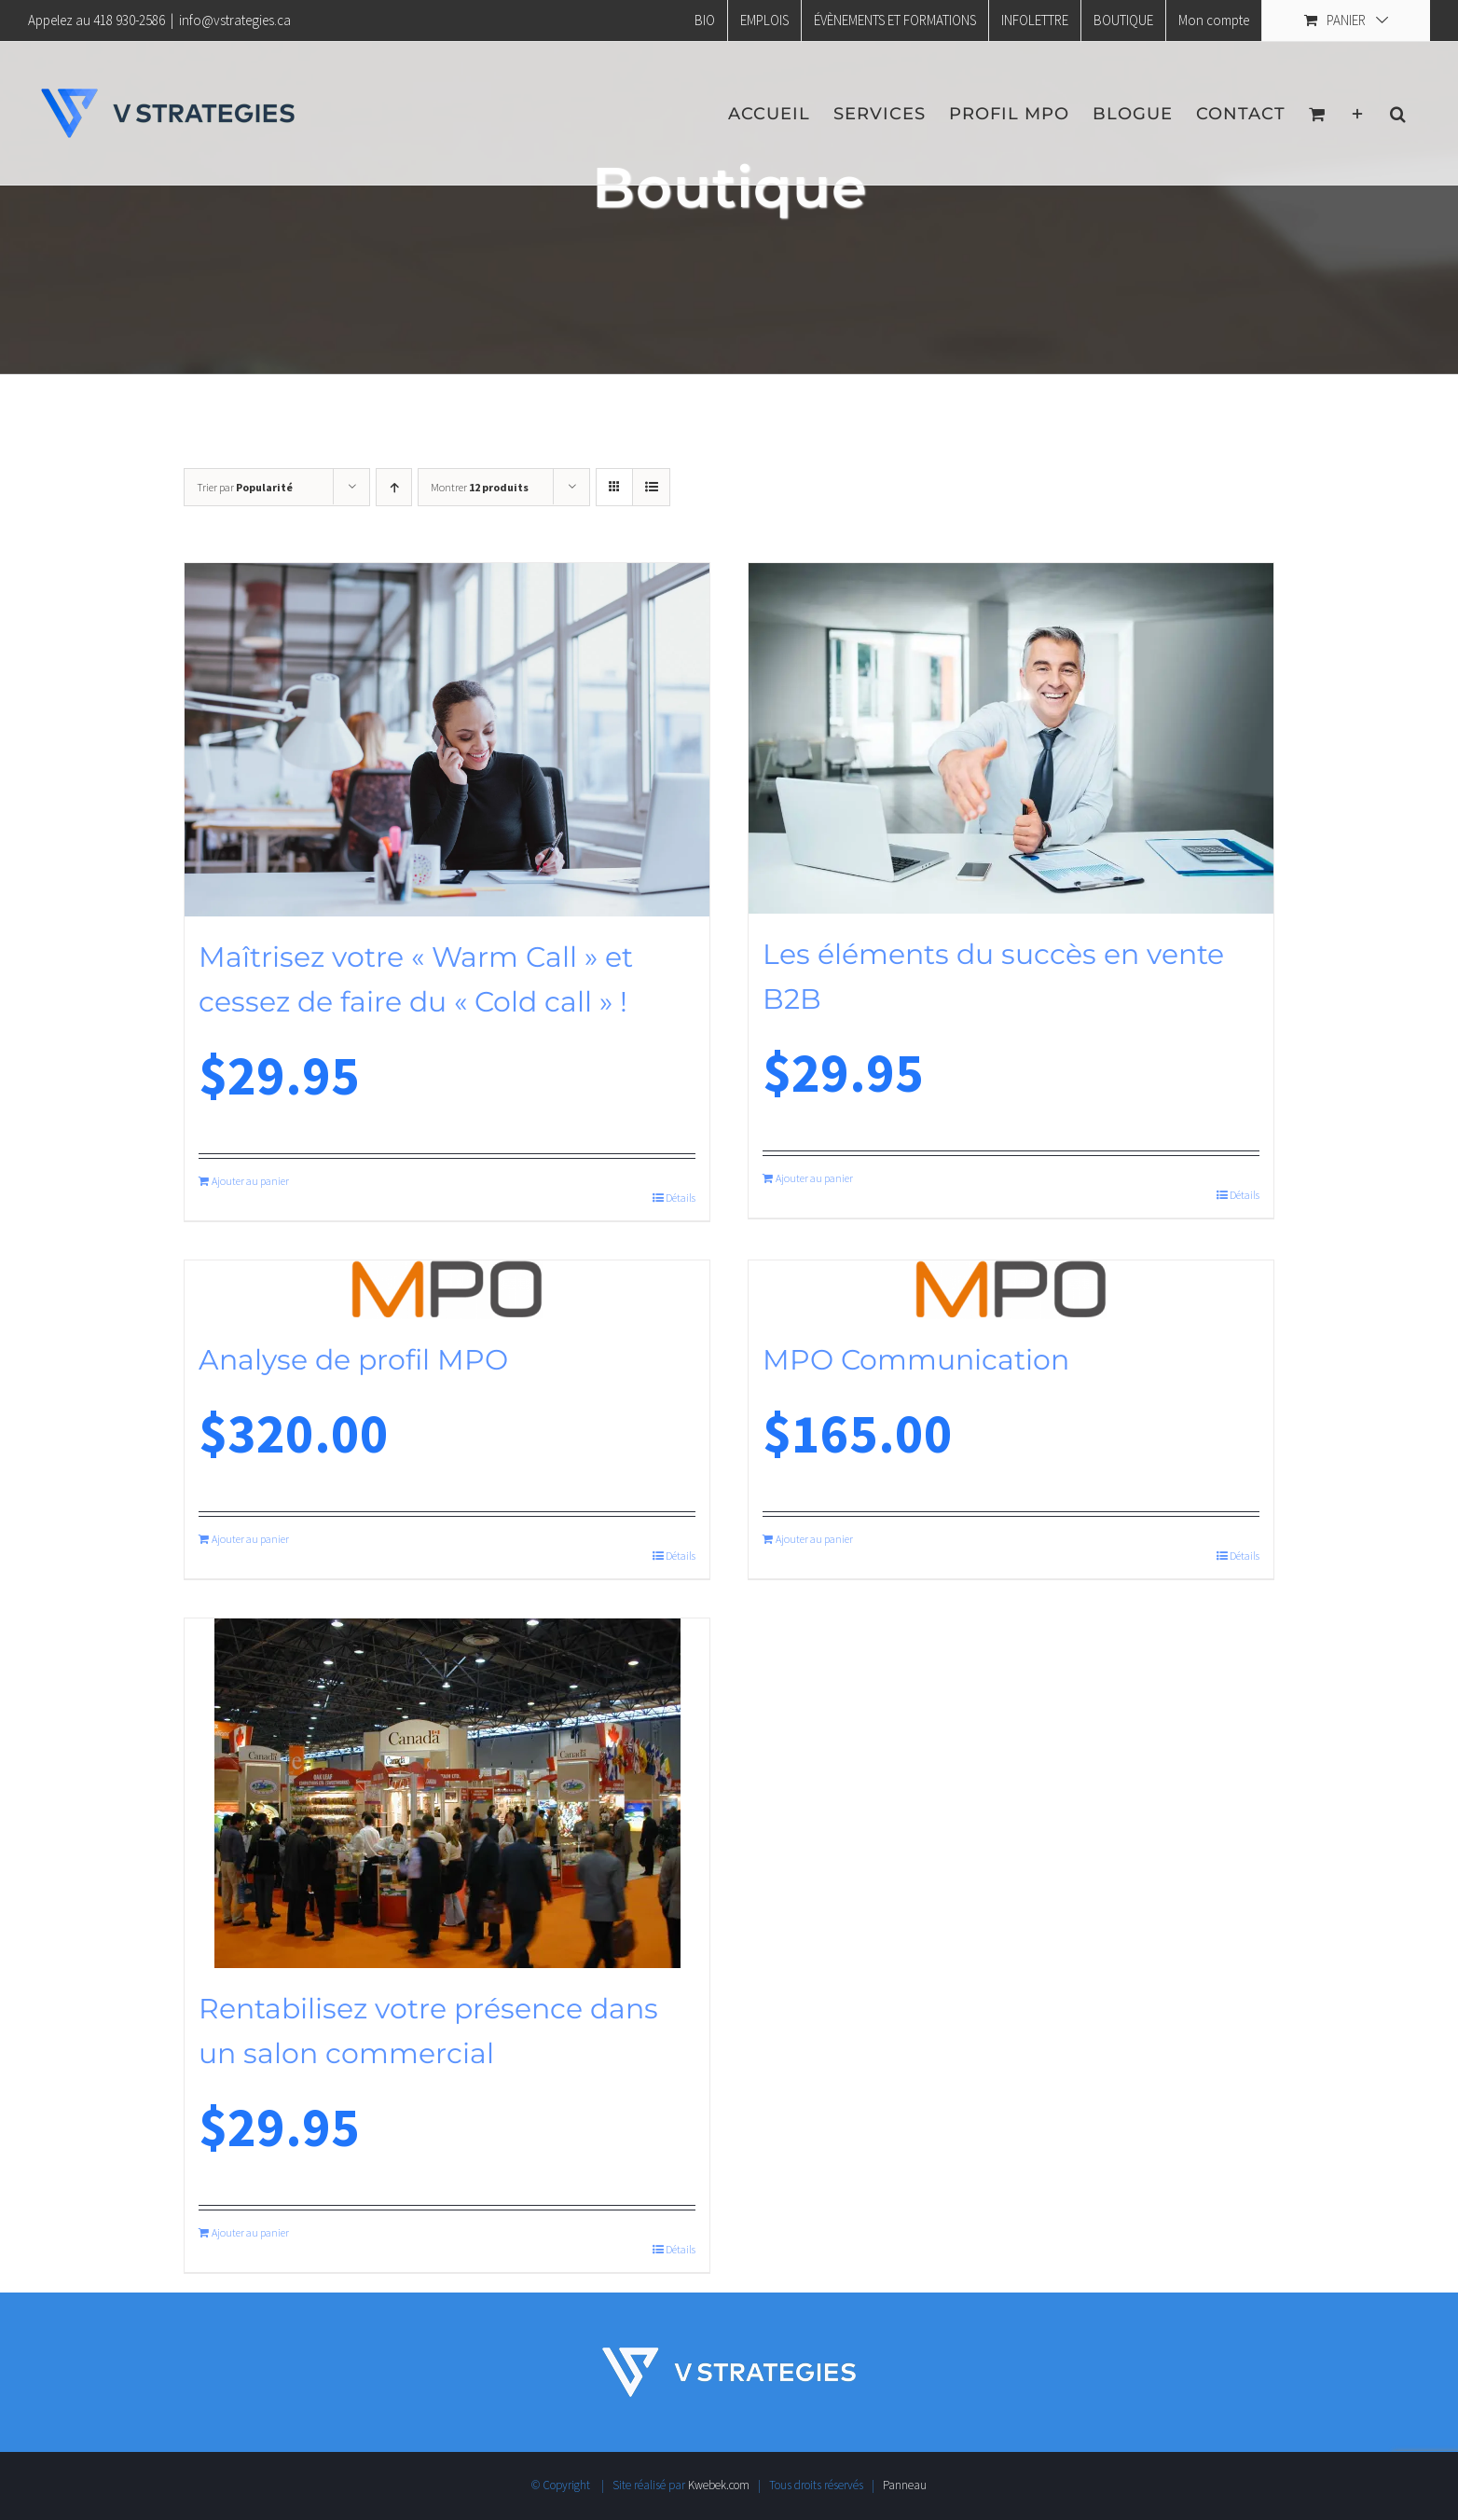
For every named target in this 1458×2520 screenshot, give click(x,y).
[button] (1398, 113)
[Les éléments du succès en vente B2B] (1011, 738)
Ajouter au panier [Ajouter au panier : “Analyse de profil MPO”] (250, 1539)
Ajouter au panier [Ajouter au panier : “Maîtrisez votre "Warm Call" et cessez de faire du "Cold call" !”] (250, 1181)
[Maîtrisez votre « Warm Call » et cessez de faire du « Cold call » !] (447, 739)
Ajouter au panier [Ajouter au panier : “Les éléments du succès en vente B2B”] (814, 1178)
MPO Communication (916, 1360)
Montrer (480, 487)
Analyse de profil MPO (353, 1360)
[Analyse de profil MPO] (447, 1289)
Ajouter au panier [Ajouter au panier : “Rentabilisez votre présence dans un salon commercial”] (250, 2232)
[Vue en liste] (651, 487)
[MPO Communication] (1011, 1289)
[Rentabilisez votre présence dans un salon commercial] (447, 1793)
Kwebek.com (719, 2485)
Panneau (905, 2485)
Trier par (245, 487)
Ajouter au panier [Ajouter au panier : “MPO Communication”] (814, 1539)
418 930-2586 (129, 20)
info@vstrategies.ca (235, 20)
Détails (680, 1198)
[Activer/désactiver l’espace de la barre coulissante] (1358, 113)
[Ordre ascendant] (394, 487)
